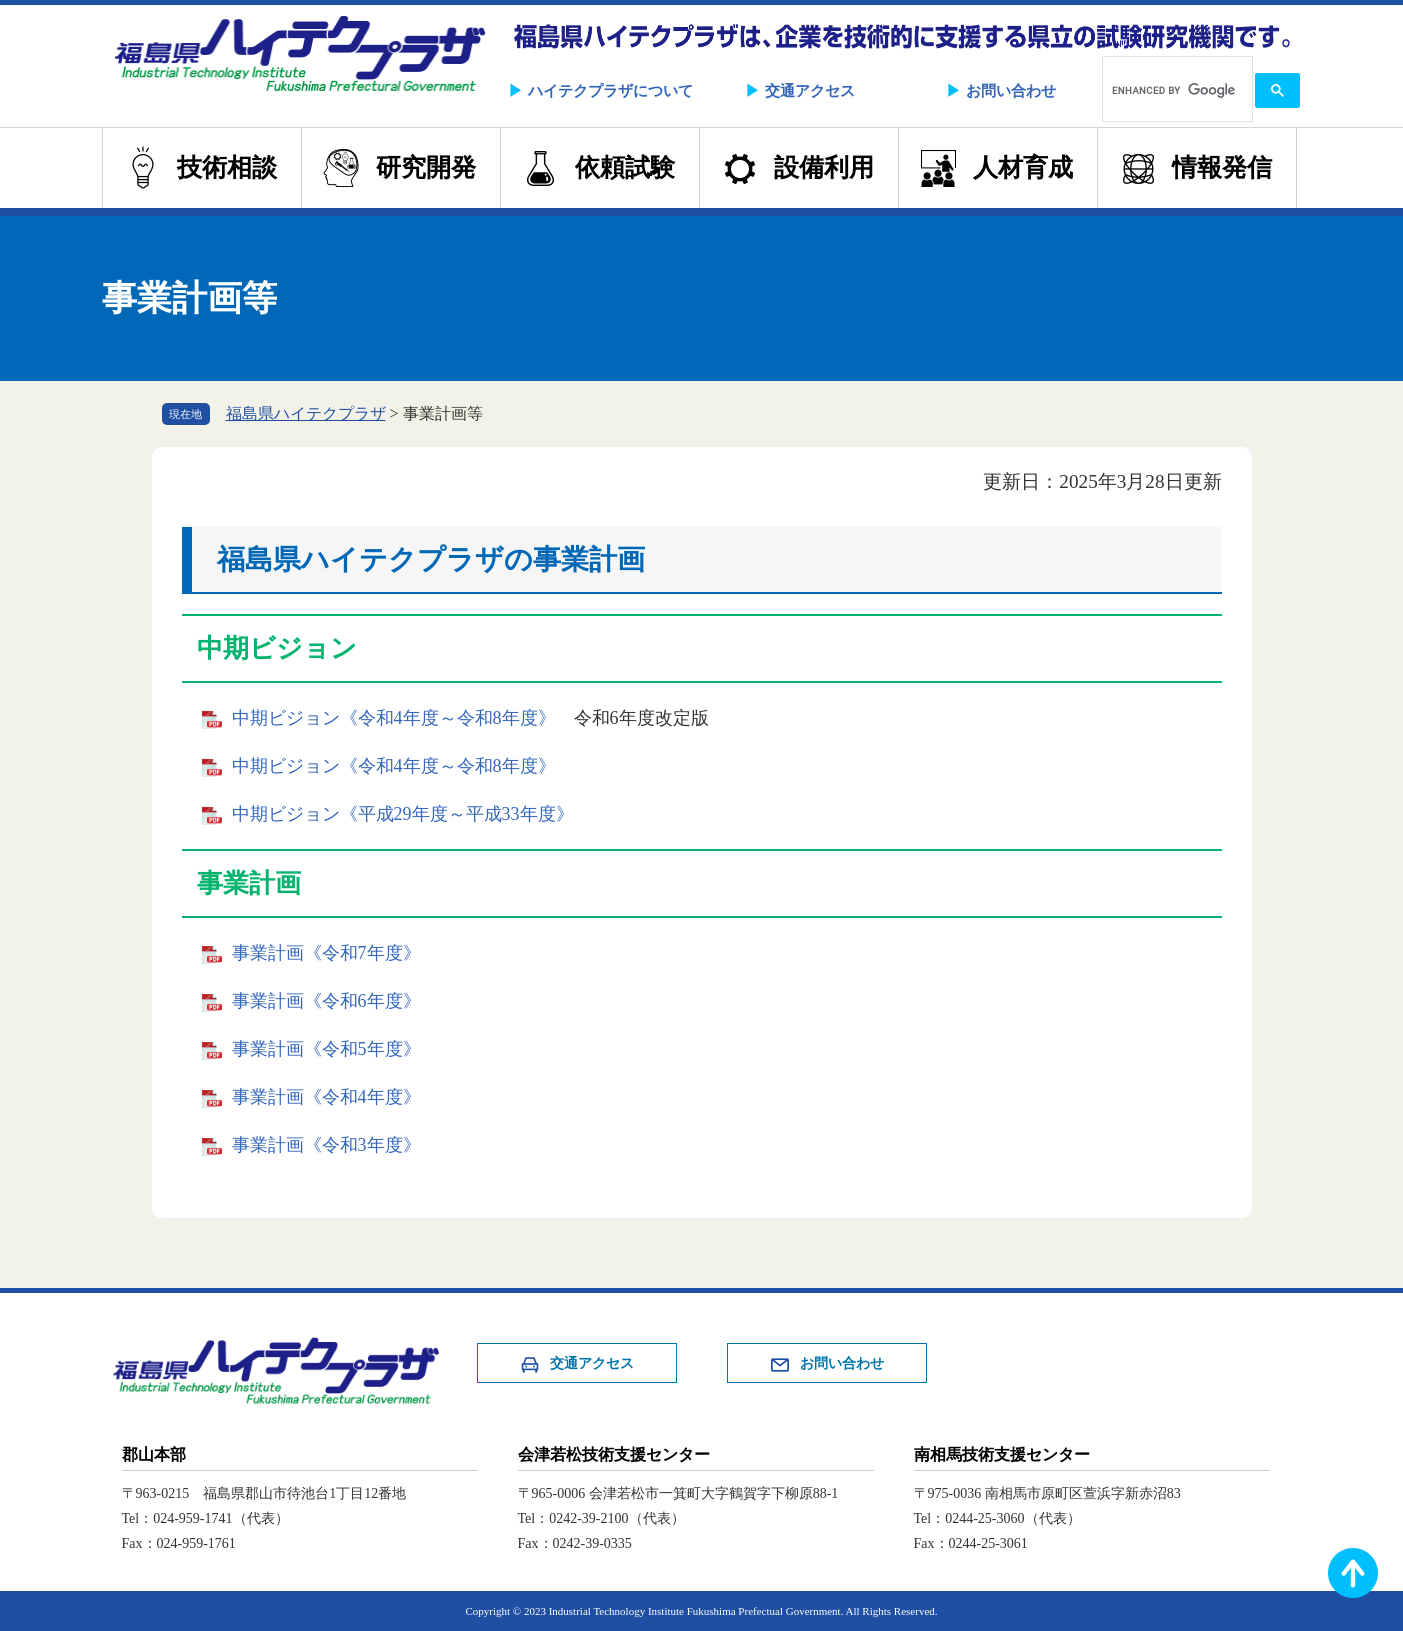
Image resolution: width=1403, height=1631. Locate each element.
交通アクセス (810, 91)
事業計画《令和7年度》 (326, 953)
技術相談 (227, 167)
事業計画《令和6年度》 (326, 1001)
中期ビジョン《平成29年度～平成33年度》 (403, 814)
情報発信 (1222, 167)
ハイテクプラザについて (610, 91)
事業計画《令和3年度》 (326, 1145)
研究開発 (426, 167)
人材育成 (1023, 167)
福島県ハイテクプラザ (306, 413)
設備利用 (824, 167)
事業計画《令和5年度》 (326, 1049)
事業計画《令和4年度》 (326, 1097)
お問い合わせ (1011, 91)
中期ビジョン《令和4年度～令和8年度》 (394, 718)
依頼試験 (625, 167)
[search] (1175, 90)
